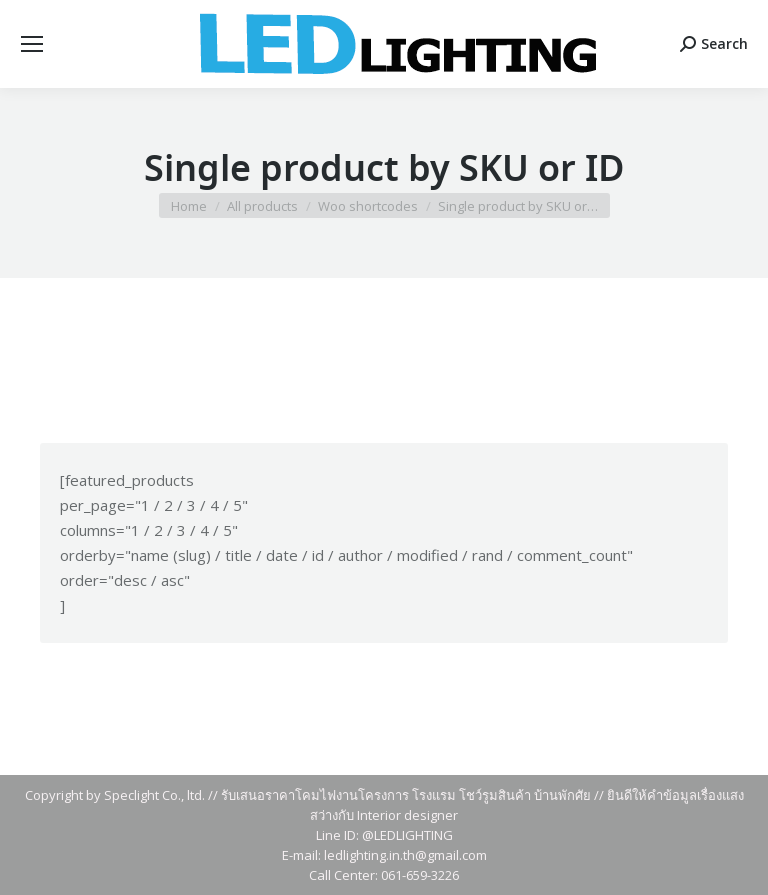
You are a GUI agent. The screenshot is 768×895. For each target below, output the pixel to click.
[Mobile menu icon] (32, 44)
